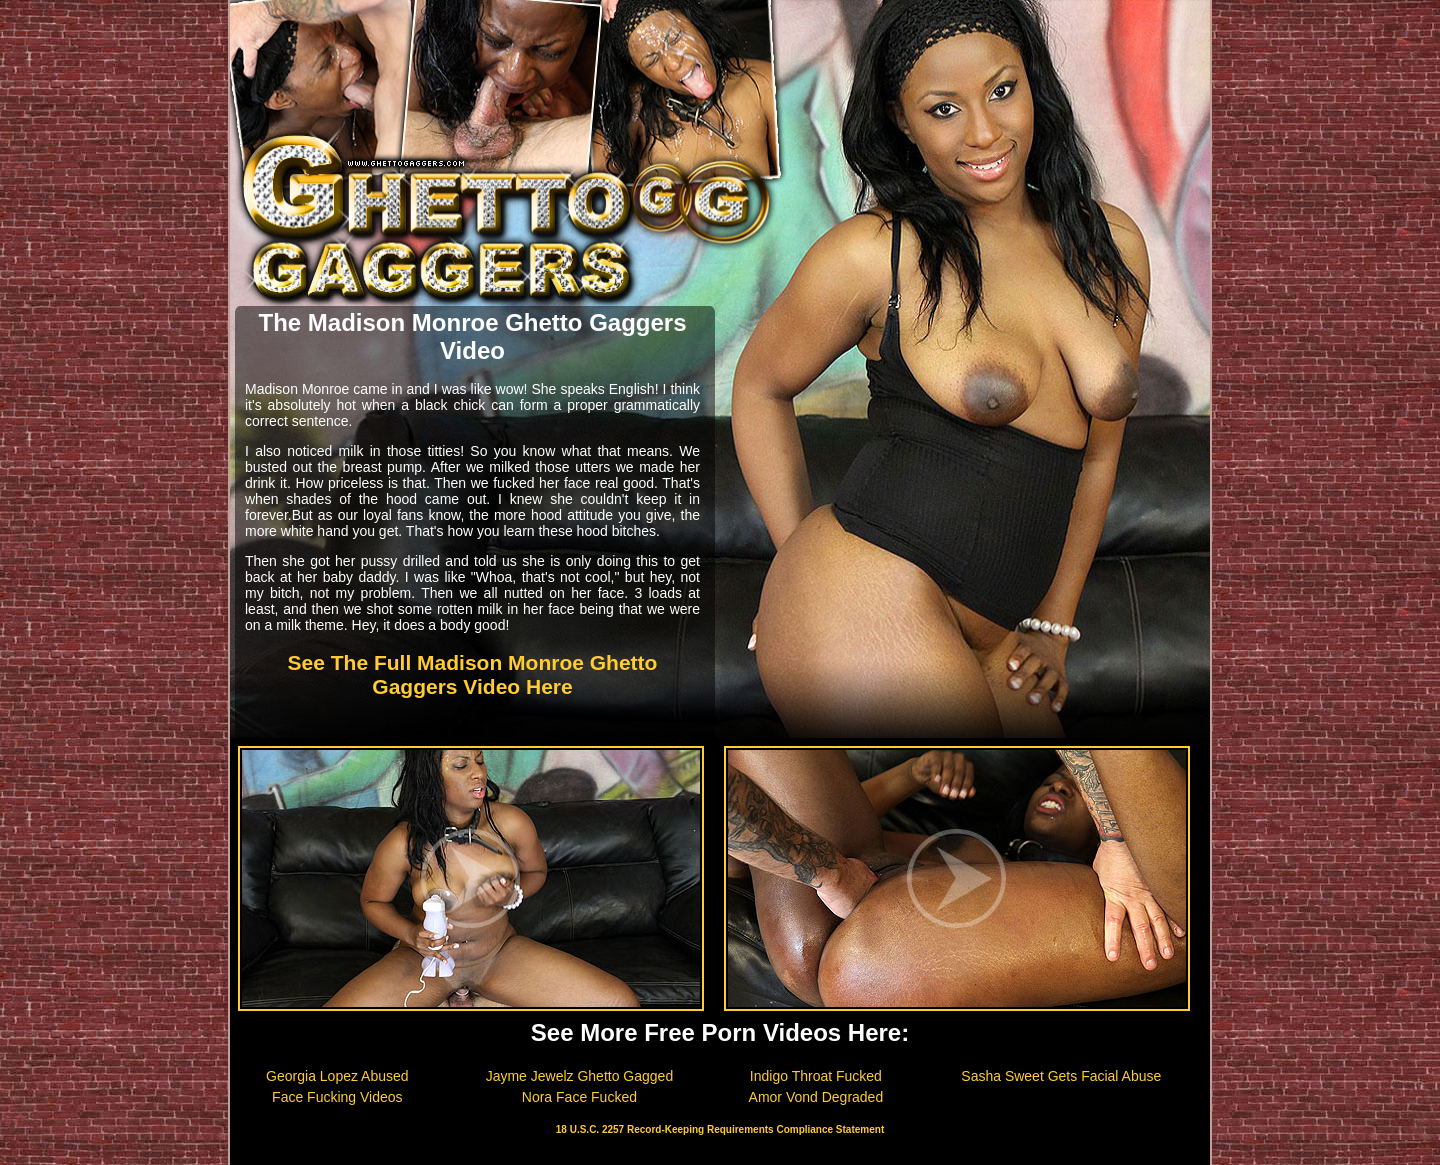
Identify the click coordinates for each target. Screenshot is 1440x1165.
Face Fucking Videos (337, 1097)
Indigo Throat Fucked (816, 1076)
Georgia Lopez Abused (337, 1076)
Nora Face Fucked (579, 1097)
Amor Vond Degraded (816, 1097)
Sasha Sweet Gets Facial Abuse (1061, 1076)
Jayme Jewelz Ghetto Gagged (580, 1076)
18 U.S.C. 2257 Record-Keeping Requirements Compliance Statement (720, 1129)
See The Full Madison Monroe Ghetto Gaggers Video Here (473, 674)
